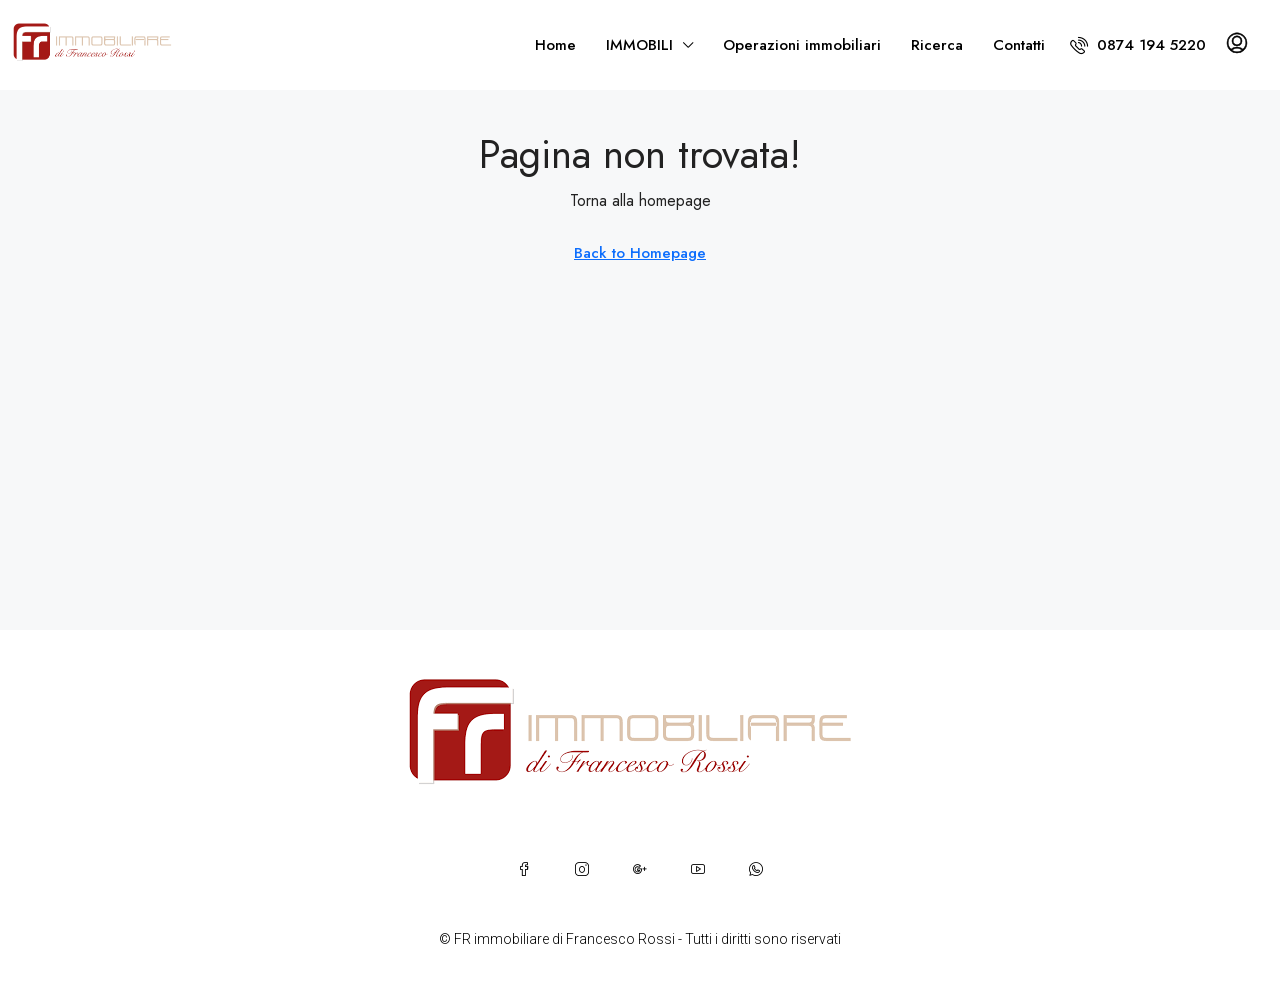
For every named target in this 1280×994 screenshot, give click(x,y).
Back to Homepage (640, 253)
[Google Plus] (640, 869)
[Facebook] (524, 869)
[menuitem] (1138, 45)
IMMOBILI (639, 45)
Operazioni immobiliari (802, 45)
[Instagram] (582, 869)
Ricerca (937, 45)
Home (555, 45)
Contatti (1019, 45)
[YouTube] (698, 869)
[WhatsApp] (756, 869)
